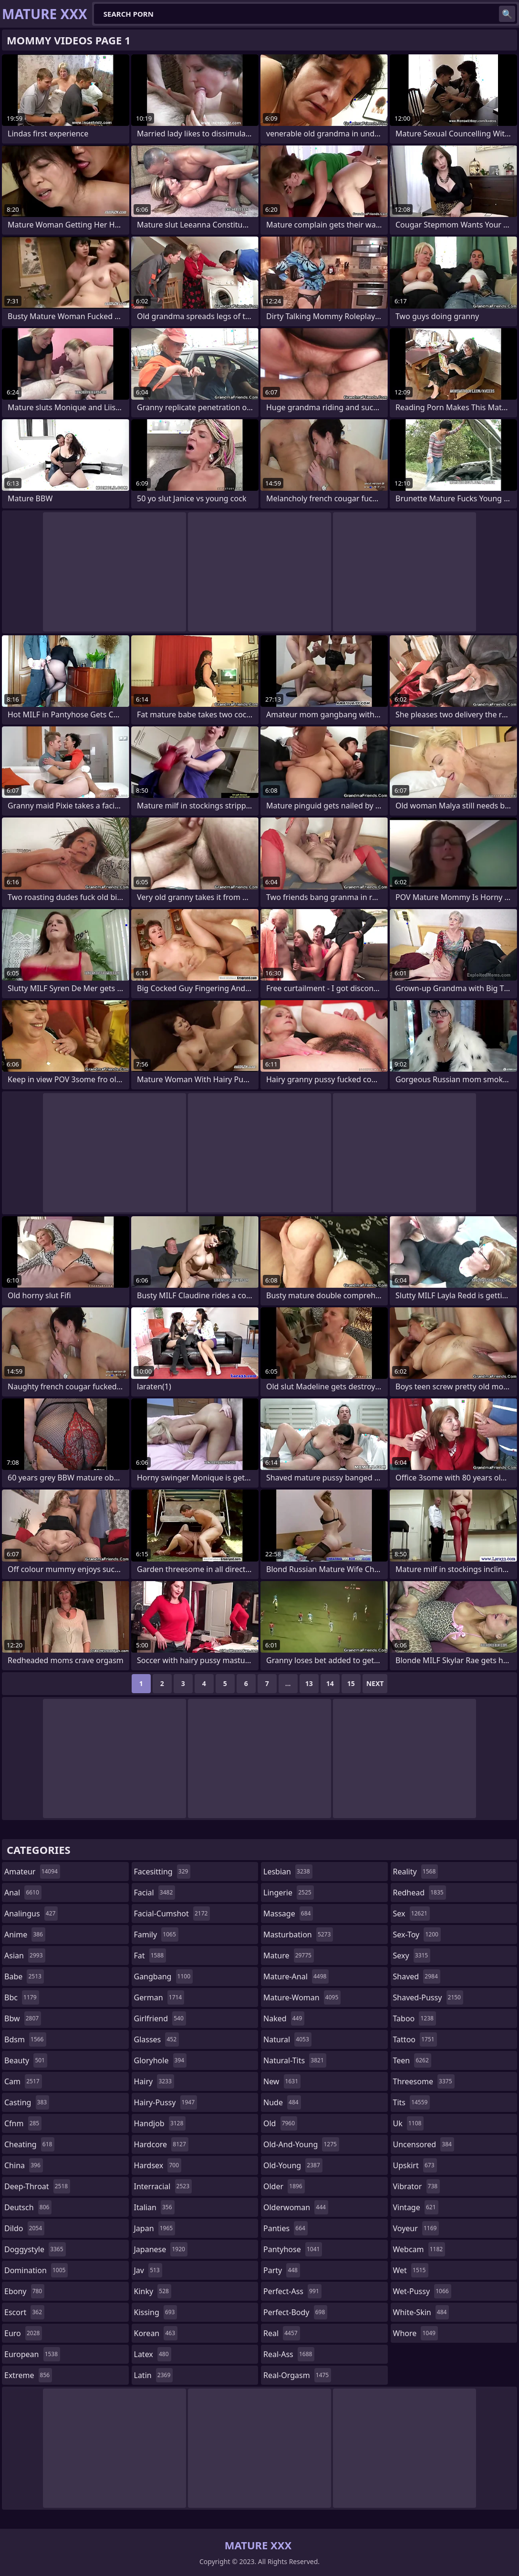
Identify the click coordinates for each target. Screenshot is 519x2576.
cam (23, 2081)
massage (288, 1913)
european (32, 2354)
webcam (419, 2249)
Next (375, 1683)
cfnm (23, 2123)
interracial (163, 2186)
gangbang (163, 1976)
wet (410, 2270)
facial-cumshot (172, 1913)
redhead (419, 1892)
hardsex (158, 2165)
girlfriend (160, 2018)
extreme (28, 2375)
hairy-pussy (165, 2102)
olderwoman (295, 2207)
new (282, 2081)
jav (148, 2270)
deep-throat (37, 2186)
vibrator (416, 2186)
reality (415, 1871)
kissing (155, 2312)
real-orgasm (297, 2375)
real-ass (288, 2354)
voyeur (416, 2228)
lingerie (288, 1892)
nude (282, 2102)
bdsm (25, 2039)
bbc (21, 1997)
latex (152, 2354)
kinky (152, 2291)
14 (330, 1683)
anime (24, 1934)
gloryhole (160, 2060)
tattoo (415, 2039)
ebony (24, 2291)
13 (309, 1683)
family (156, 1934)
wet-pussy (422, 2291)
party (281, 2270)
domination (36, 2270)
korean (156, 2333)
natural (287, 2039)
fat (150, 1955)
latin (153, 2375)
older (284, 2186)
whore (415, 2333)
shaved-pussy (428, 1997)
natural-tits (294, 2060)
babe (24, 1976)
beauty (25, 2060)
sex (411, 1913)
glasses (156, 2039)
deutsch (28, 2207)
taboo (414, 2018)
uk (408, 2123)
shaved (416, 1976)
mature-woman (302, 1997)
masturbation (298, 1934)
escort (24, 2312)
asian (24, 1955)
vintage (415, 2207)
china (23, 2165)
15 (351, 1683)
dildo (24, 2228)
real (281, 2333)
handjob (160, 2123)
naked (283, 2018)
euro (23, 2333)
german (159, 1997)
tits (411, 2102)
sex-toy (417, 1934)
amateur (32, 1871)
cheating (29, 2144)
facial (155, 1892)
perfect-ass (292, 2291)
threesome (424, 2081)
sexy (412, 1955)
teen (412, 2060)
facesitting (162, 1871)
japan (155, 2228)
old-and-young (301, 2144)
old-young (292, 2165)
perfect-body (295, 2312)
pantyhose (292, 2249)
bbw (22, 2018)
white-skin (421, 2312)
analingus (31, 1913)
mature (288, 1955)
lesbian (287, 1871)
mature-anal (296, 1976)
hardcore (161, 2144)
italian (154, 2207)
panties (285, 2228)
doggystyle (35, 2249)
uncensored (423, 2144)
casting (26, 2102)
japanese (160, 2249)
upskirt (415, 2165)
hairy (154, 2081)
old (280, 2123)
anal (23, 1892)
